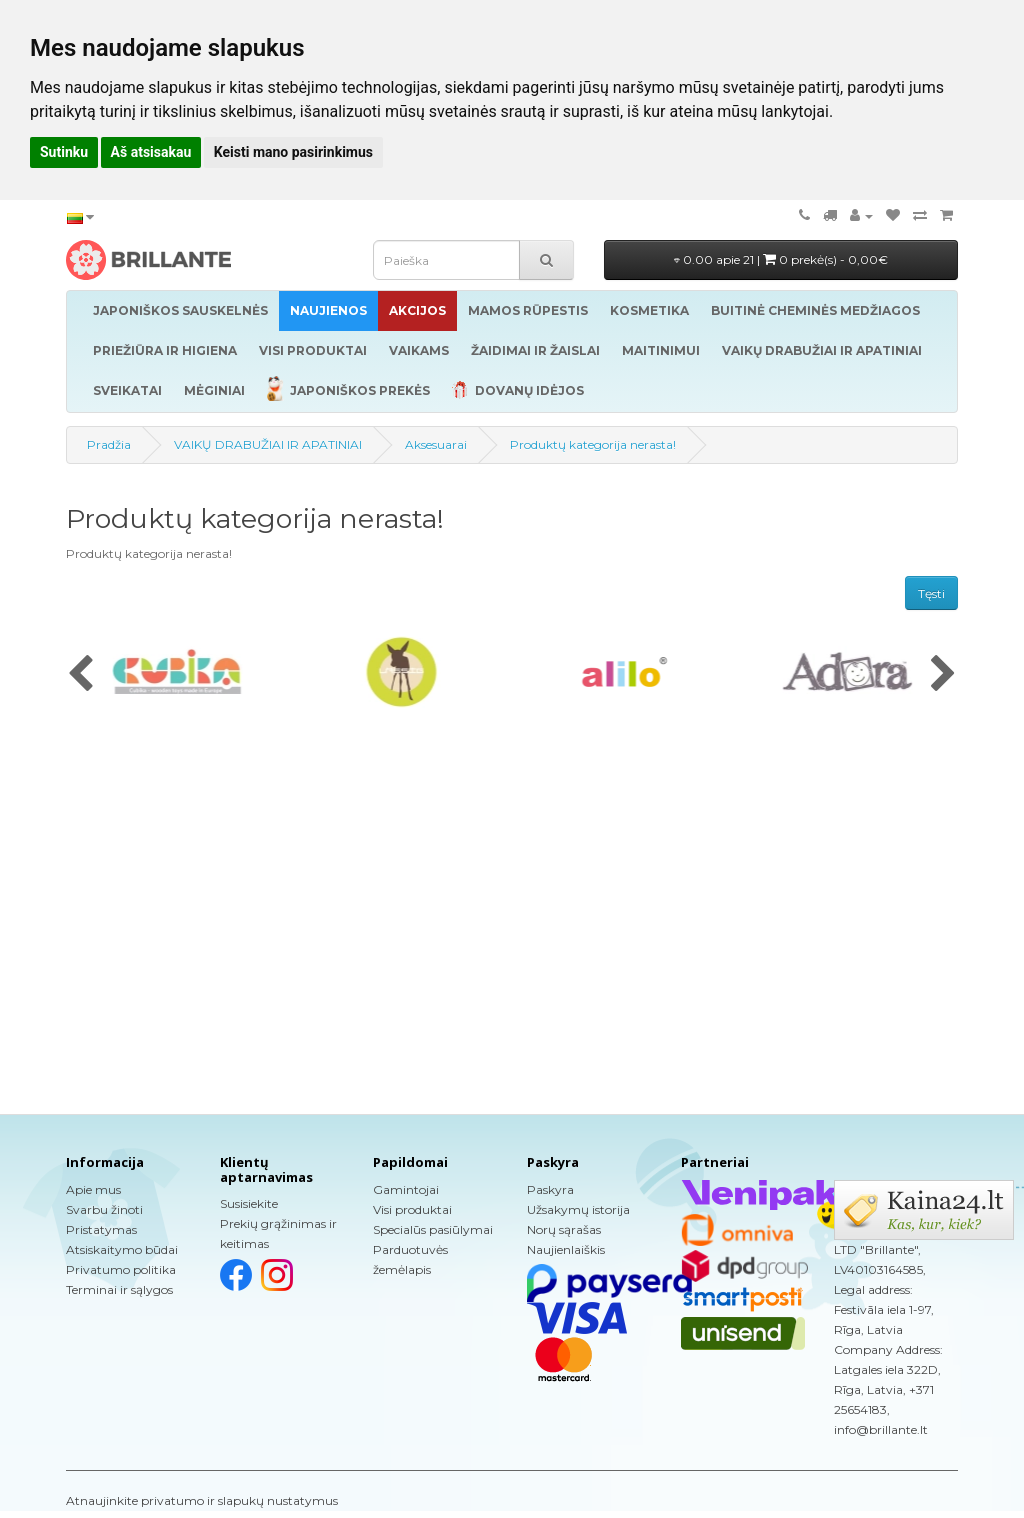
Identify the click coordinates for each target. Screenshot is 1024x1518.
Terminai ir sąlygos (119, 1289)
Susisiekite (249, 1203)
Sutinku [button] (64, 152)
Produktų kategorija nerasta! (593, 444)
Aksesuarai (436, 444)
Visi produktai (412, 1209)
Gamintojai (406, 1189)
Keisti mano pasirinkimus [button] (293, 152)
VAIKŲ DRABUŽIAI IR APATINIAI (268, 444)
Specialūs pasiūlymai (433, 1229)
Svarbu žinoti (104, 1209)
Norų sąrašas (564, 1229)
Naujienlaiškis (566, 1249)
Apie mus (93, 1189)
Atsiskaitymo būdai (122, 1249)
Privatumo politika (121, 1269)
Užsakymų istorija (578, 1209)
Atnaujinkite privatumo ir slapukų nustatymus (202, 1500)
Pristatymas (101, 1229)
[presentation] (80, 675)
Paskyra (550, 1189)
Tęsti (931, 593)
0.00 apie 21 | (781, 259)
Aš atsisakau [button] (151, 152)
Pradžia (109, 444)
